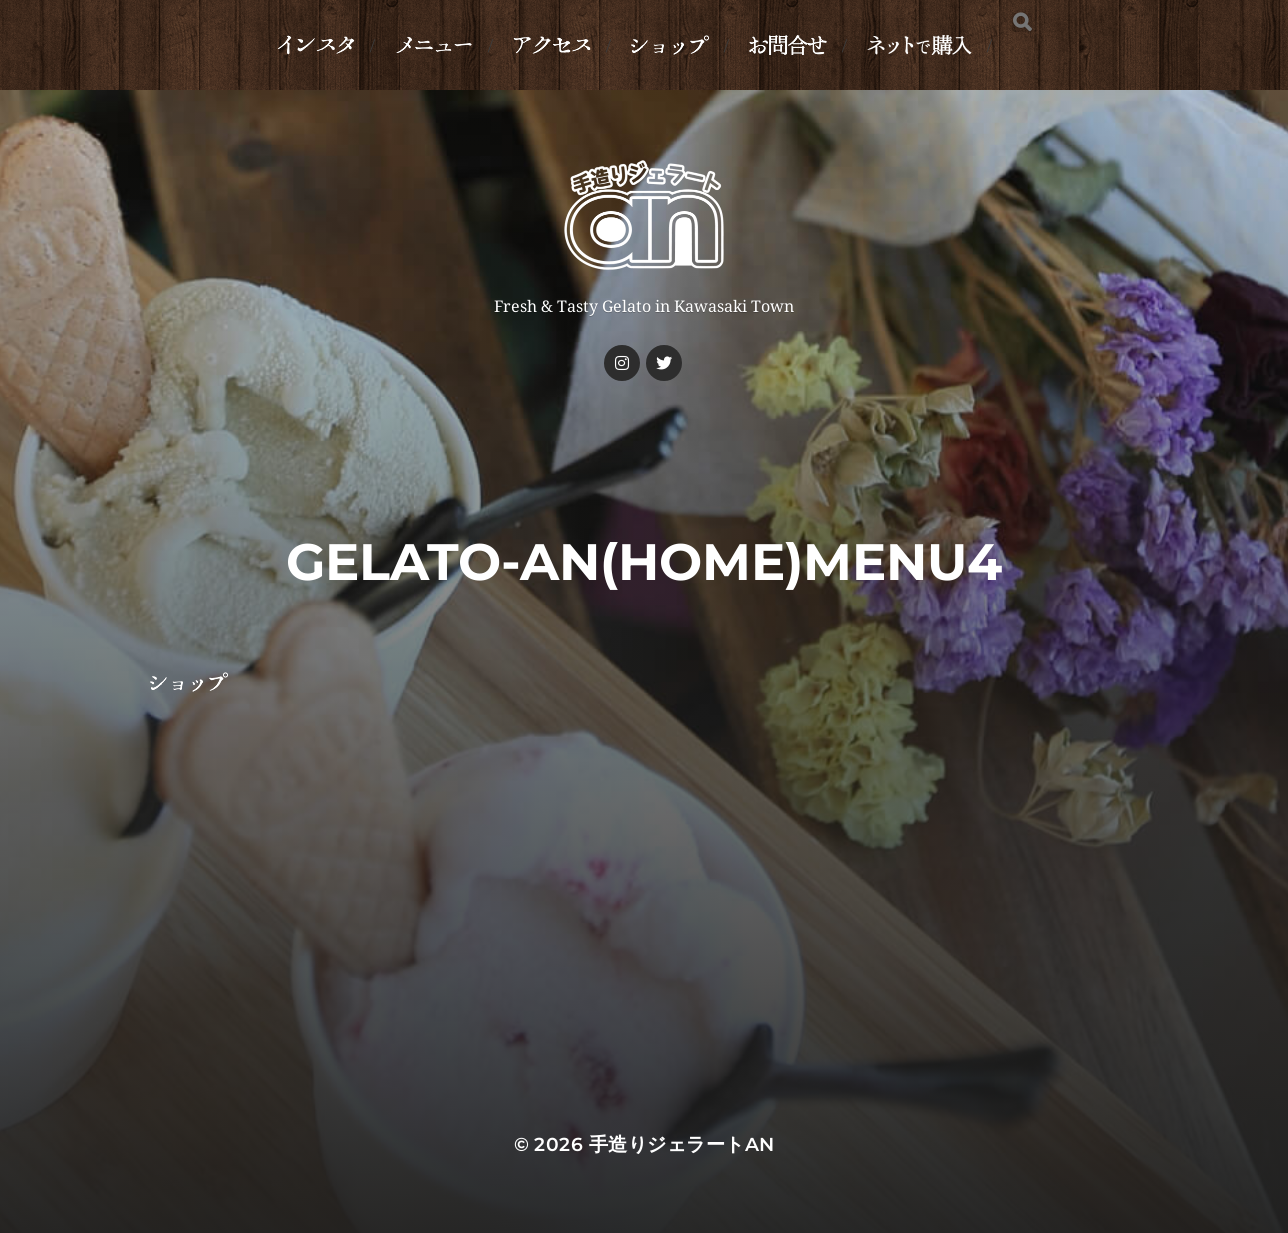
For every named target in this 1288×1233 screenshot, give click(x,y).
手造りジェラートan (682, 1144)
